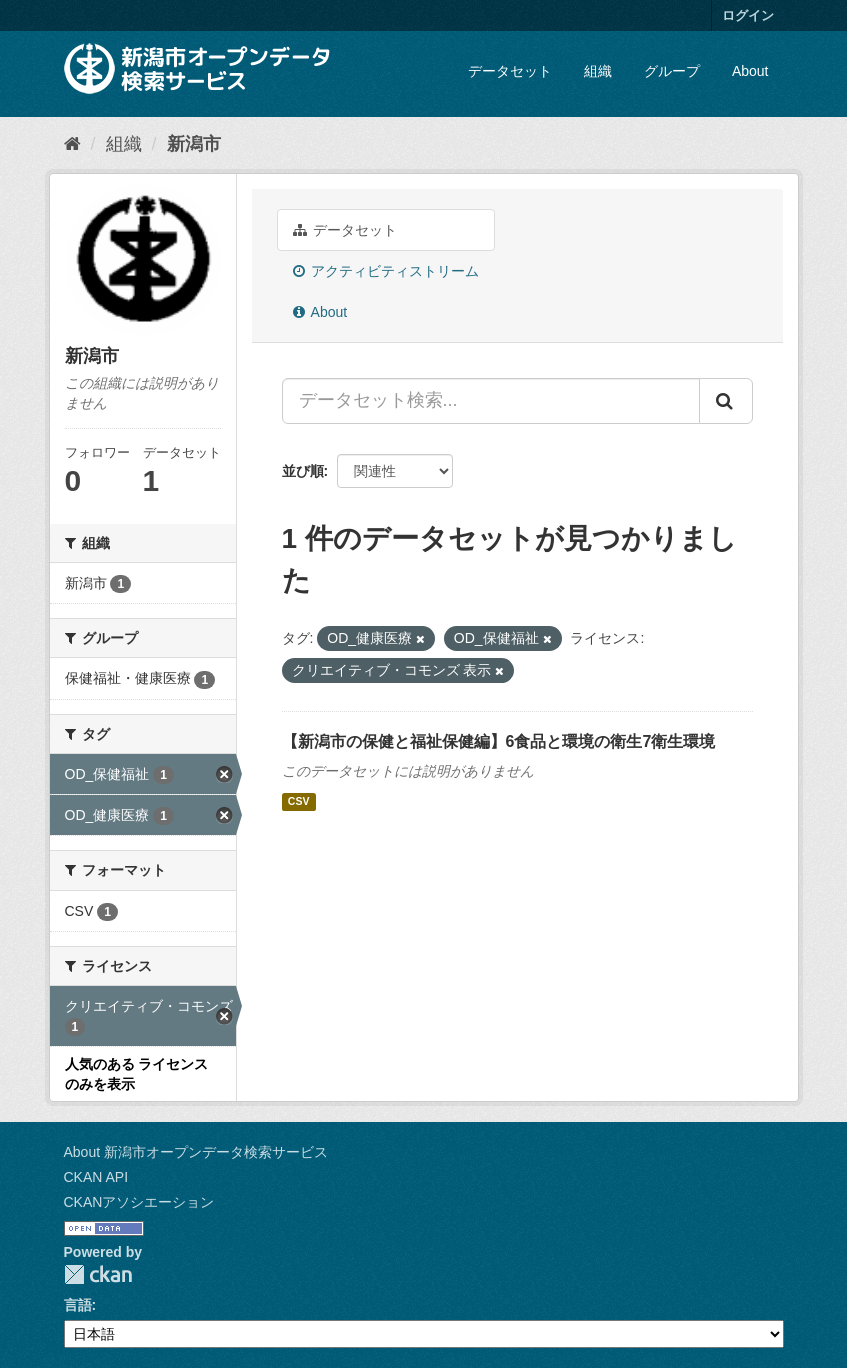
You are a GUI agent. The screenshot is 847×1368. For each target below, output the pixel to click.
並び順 (303, 471)
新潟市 (194, 144)
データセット (510, 71)
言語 (78, 1305)
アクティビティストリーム (386, 271)
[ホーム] (72, 144)
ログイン (748, 15)
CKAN (98, 1274)
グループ (672, 71)
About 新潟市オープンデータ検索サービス (196, 1152)
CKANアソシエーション (139, 1202)
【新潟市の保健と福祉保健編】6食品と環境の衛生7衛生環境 (499, 741)
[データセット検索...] (491, 401)
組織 (598, 71)
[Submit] (726, 401)
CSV (299, 802)
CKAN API (96, 1177)
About (750, 71)
